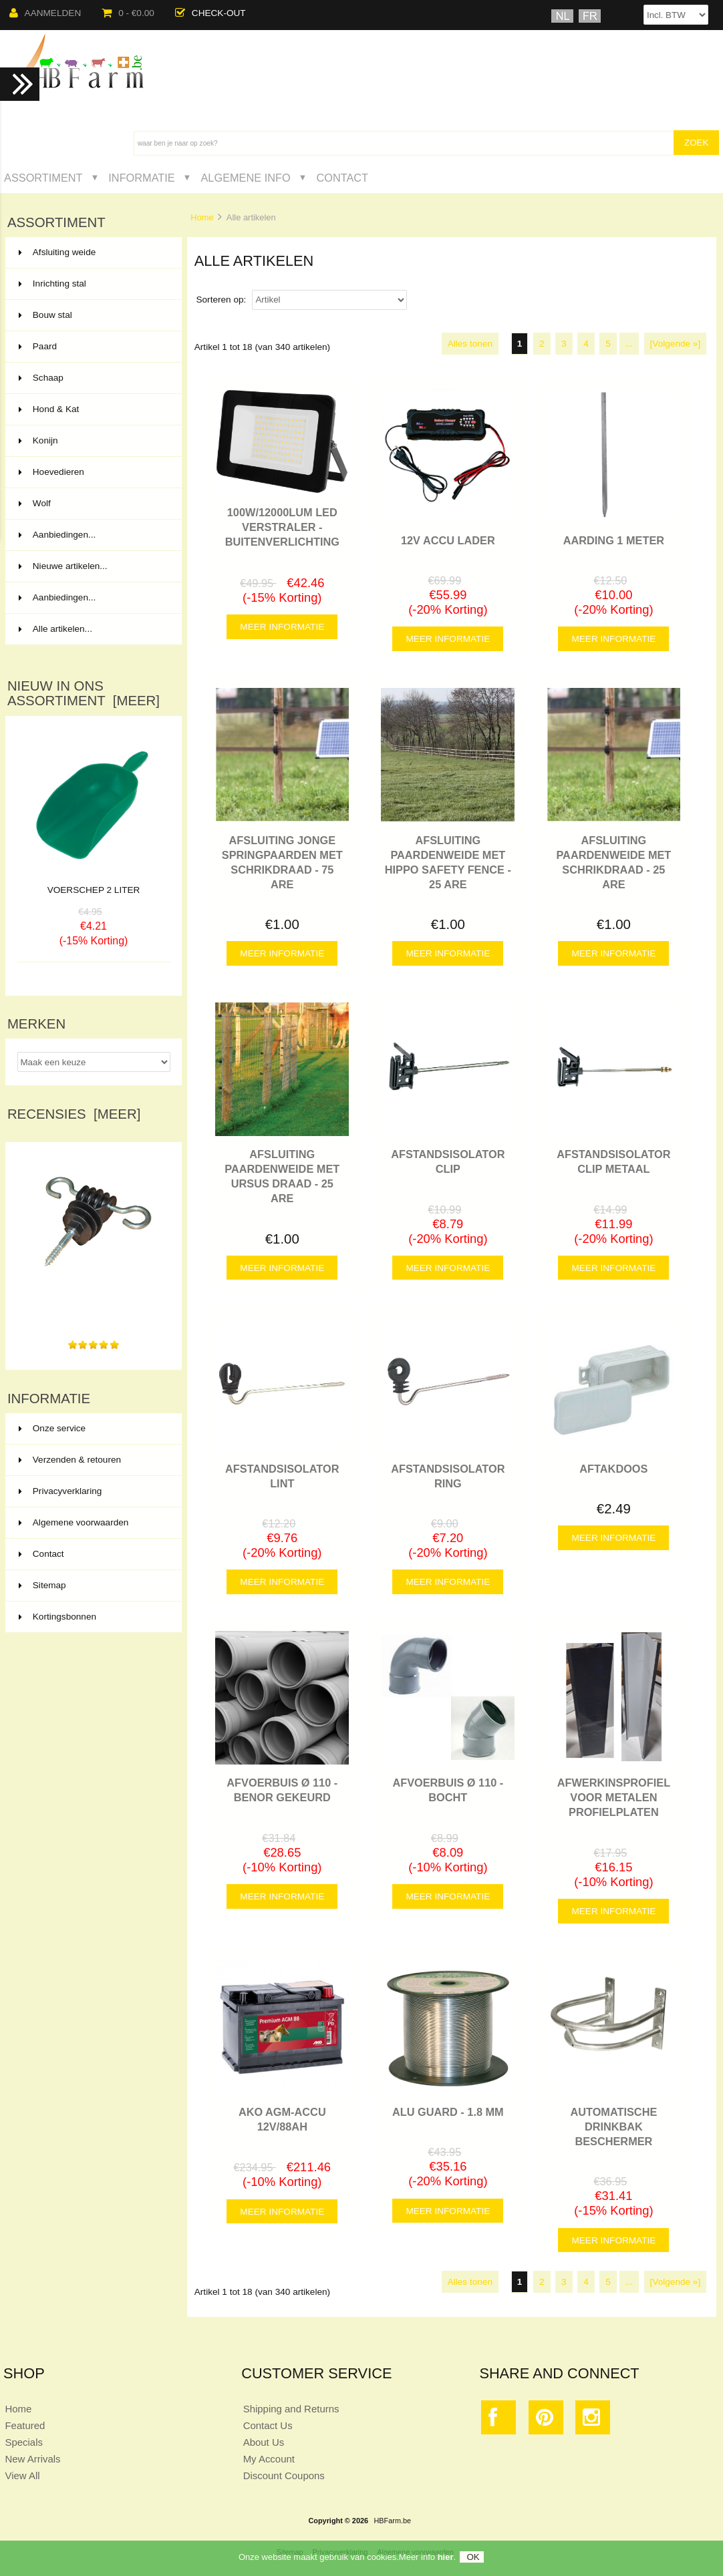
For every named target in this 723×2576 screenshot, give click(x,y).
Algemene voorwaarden (74, 1522)
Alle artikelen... (55, 629)
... (629, 344)
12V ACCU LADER (448, 540)
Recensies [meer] (73, 1114)
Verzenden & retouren (70, 1460)
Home (201, 217)
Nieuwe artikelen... (63, 566)
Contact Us (268, 2425)
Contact (342, 178)
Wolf (92, 503)
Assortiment (43, 178)
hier (446, 2557)
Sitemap (42, 1585)
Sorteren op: (222, 300)
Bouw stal (92, 315)
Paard (92, 346)
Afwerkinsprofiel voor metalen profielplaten (613, 1797)
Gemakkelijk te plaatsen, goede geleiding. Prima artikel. (93, 1305)
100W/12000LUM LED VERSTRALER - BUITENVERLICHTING (282, 527)
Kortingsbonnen (57, 1617)
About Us (264, 2442)
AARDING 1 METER (613, 540)
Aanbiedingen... (57, 535)
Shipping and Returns (291, 2408)
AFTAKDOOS (613, 1469)
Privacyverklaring (60, 1491)
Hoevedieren (92, 472)
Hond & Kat (92, 409)
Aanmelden (45, 13)
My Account (269, 2458)
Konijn (92, 440)
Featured (25, 2425)
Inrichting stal (92, 284)
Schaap (92, 378)
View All (22, 2475)
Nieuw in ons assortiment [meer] (83, 693)
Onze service (52, 1428)
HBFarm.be (393, 2521)
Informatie (141, 178)
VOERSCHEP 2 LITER (93, 890)
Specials (24, 2442)
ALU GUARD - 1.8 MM (448, 2112)
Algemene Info (245, 178)
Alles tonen (470, 344)
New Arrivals (32, 2458)
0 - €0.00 (128, 13)
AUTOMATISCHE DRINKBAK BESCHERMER (613, 2126)
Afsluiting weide (92, 252)
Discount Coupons (284, 2475)
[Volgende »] (675, 344)
